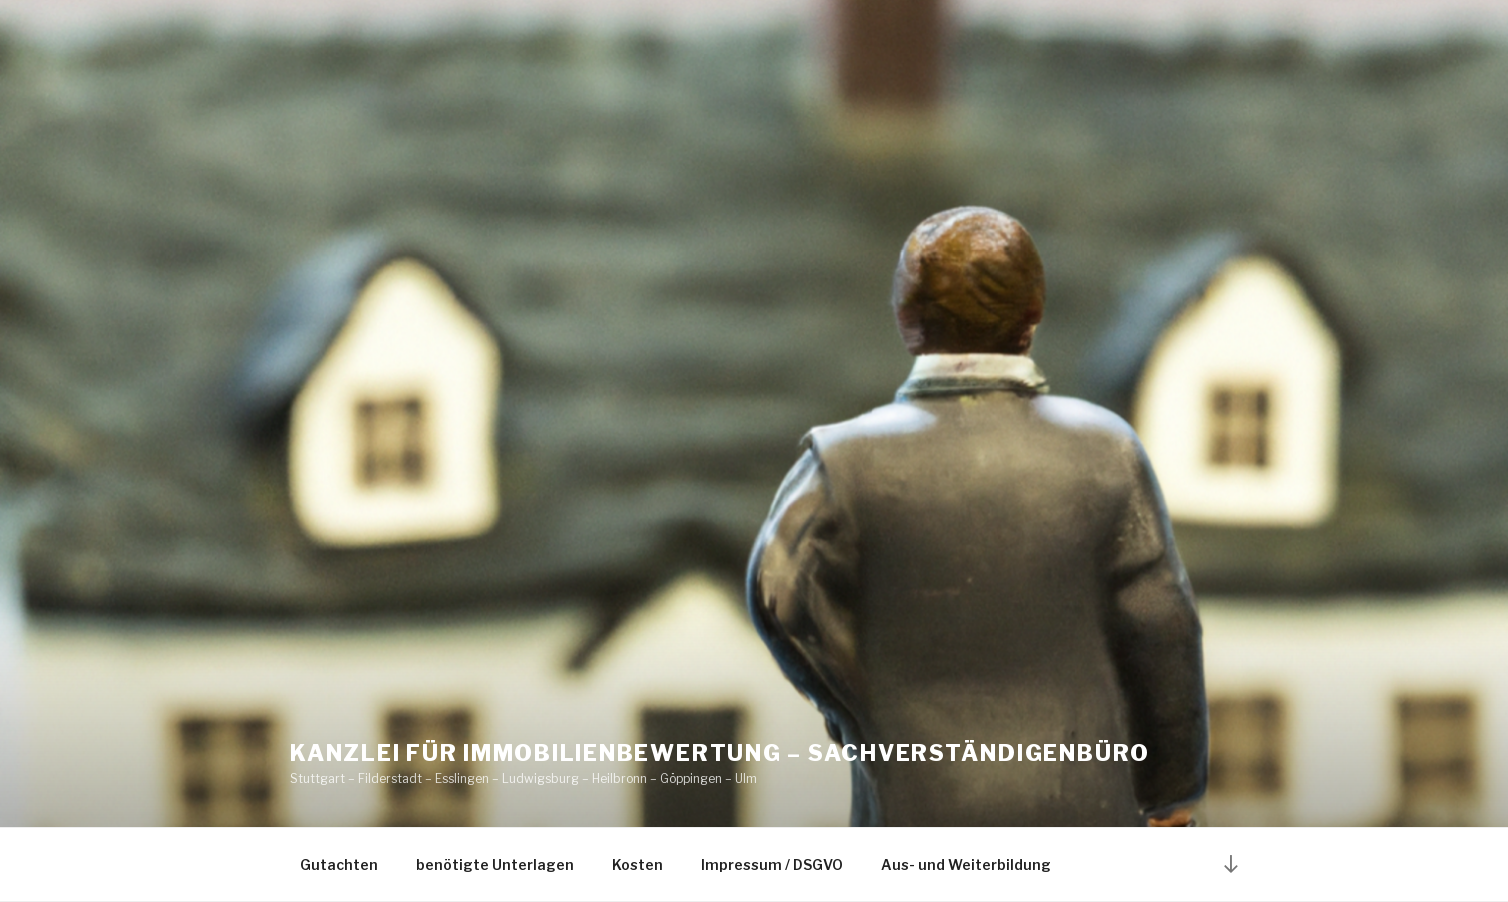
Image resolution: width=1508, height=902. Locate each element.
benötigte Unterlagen (495, 864)
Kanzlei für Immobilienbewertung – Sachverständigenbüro (720, 753)
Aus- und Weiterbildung (966, 864)
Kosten (637, 864)
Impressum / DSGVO (772, 864)
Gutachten (339, 864)
